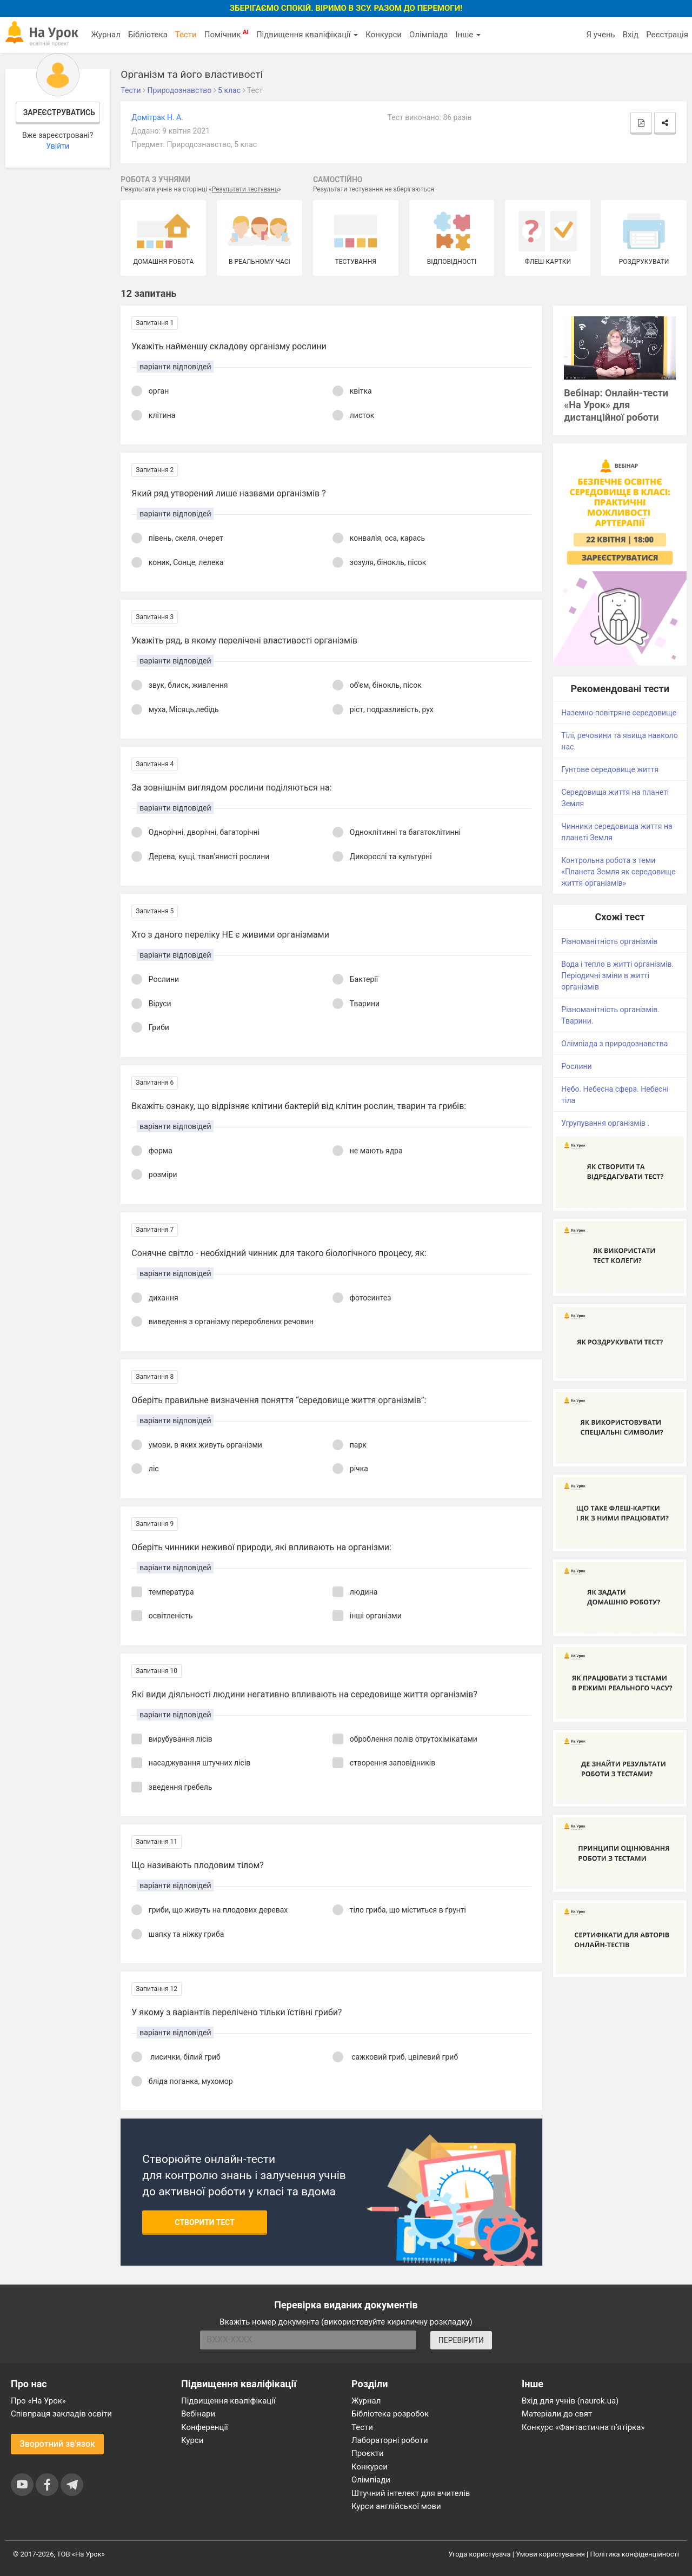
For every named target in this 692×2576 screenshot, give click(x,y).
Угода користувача (480, 2554)
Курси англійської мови (396, 2506)
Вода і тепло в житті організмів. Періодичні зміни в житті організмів (617, 975)
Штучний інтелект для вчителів (410, 2493)
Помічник (226, 34)
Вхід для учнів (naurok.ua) (570, 2401)
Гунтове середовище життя (609, 769)
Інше (468, 34)
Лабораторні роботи (389, 2440)
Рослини (576, 1066)
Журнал (105, 34)
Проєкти (367, 2453)
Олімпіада (428, 34)
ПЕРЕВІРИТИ (461, 2340)
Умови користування (550, 2554)
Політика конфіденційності (634, 2554)
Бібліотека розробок (390, 2414)
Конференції (204, 2427)
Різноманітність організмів (609, 941)
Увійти (57, 146)
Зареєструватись (59, 112)
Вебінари (198, 2414)
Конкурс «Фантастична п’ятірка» (583, 2427)
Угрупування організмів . (605, 1123)
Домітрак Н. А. (157, 117)
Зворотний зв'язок (57, 2444)
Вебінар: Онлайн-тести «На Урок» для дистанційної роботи (616, 405)
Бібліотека (148, 34)
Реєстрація (667, 34)
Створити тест (205, 2222)
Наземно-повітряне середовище (618, 712)
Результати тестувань (245, 189)
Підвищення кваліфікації (307, 34)
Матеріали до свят (557, 2414)
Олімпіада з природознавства (614, 1043)
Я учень (600, 34)
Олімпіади (370, 2480)
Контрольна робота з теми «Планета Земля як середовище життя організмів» (618, 871)
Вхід (631, 34)
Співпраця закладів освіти (61, 2414)
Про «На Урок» (38, 2401)
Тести (186, 34)
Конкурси (383, 34)
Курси (192, 2440)
